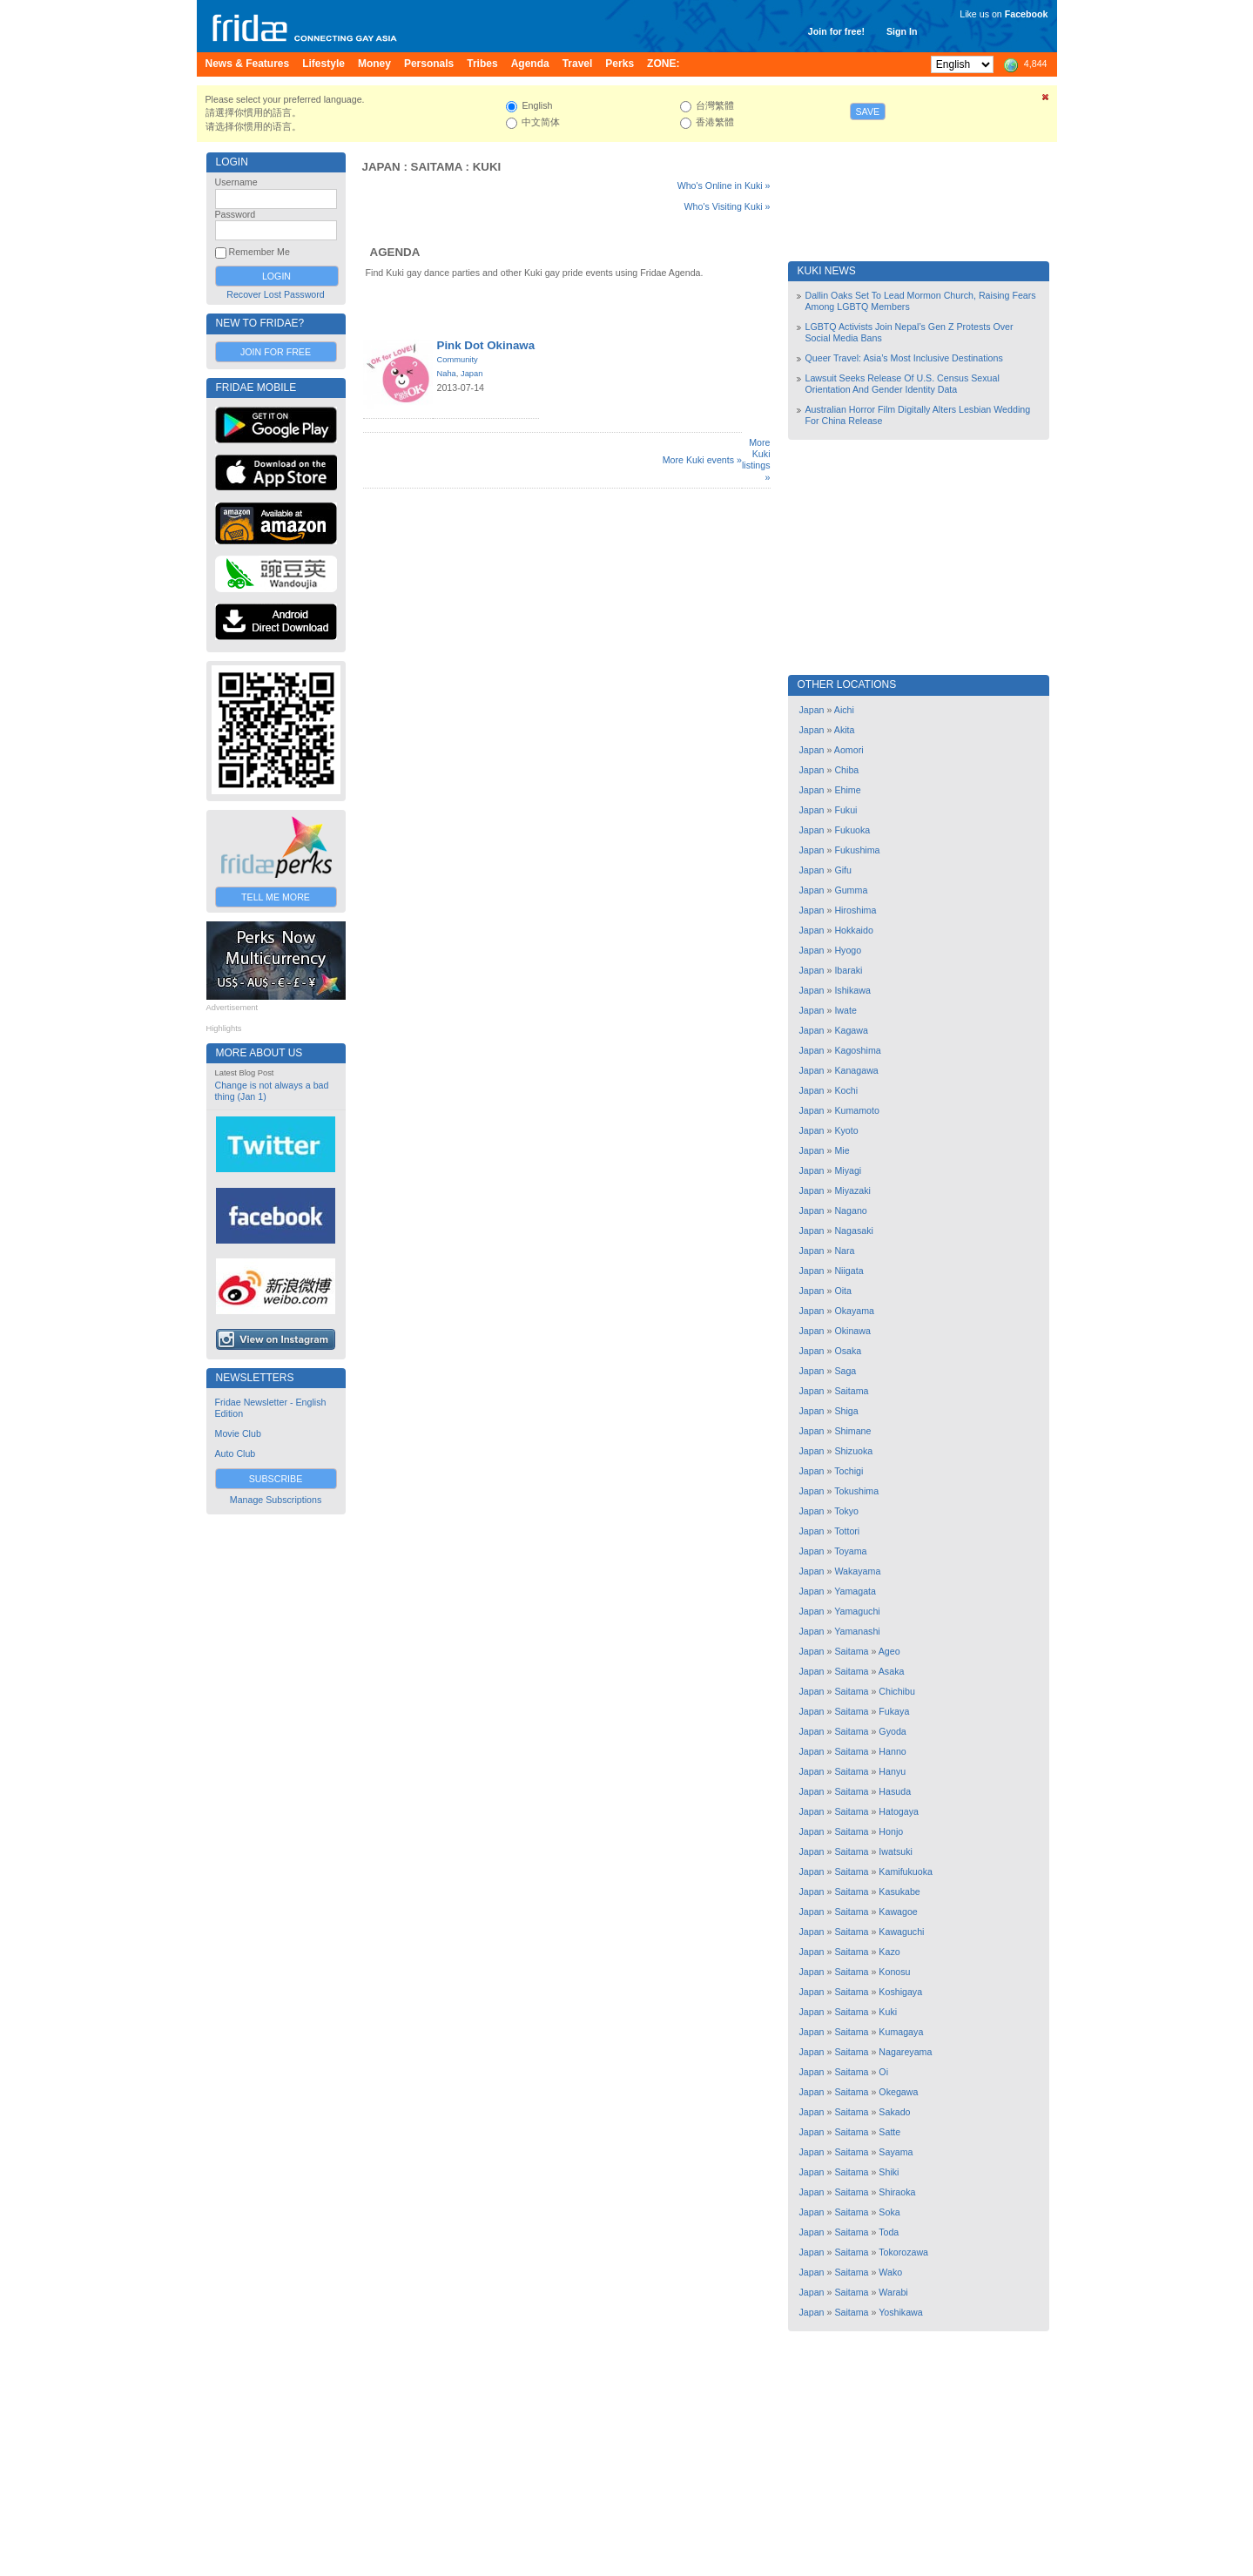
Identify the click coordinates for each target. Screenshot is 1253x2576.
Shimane (852, 1431)
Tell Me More (275, 897)
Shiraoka (897, 2192)
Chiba (846, 770)
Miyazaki (852, 1190)
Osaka (847, 1350)
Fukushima (856, 850)
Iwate (845, 1010)
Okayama (854, 1310)
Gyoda (892, 1731)
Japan (381, 166)
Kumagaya (901, 2031)
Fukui (845, 810)
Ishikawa (852, 990)
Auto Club (235, 1453)
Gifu (843, 870)
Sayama (896, 2152)
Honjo (891, 1831)
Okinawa (852, 1330)
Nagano (850, 1210)
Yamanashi (857, 1631)
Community (457, 359)
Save (868, 111)
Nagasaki (853, 1230)
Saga (845, 1371)
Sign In (902, 31)
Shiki (889, 2172)
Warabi (893, 2292)
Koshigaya (900, 1991)
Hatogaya (899, 1811)
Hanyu (892, 1771)
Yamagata (855, 1591)
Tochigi (848, 1471)
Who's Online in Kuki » (724, 185)
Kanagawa (856, 1070)
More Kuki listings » (756, 459)
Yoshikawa (901, 2312)
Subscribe (276, 1478)
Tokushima (856, 1491)
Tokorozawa (903, 2252)
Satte (889, 2132)
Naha (446, 373)
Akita (844, 730)
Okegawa (898, 2092)
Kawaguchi (901, 1931)
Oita (843, 1290)
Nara (844, 1250)
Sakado (894, 2112)
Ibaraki (848, 970)
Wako (890, 2272)
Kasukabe (899, 1891)
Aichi (844, 710)
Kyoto (846, 1130)
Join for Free (275, 352)
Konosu (894, 1971)
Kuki (487, 166)
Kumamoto (856, 1110)
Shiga (846, 1411)
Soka (889, 2212)
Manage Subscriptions (275, 1499)
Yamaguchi (857, 1611)
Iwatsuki (896, 1851)
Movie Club (238, 1433)
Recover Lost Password (275, 294)
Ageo (889, 1651)
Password (235, 214)
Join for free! (836, 31)
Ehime (847, 790)
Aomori (849, 750)
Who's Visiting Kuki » (727, 206)
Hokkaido (853, 930)
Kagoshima (857, 1050)
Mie (841, 1150)
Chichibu (896, 1691)
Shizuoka (853, 1451)
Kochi (846, 1090)
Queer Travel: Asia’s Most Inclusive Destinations (904, 358)
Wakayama (857, 1571)
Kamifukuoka (906, 1871)
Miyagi (847, 1170)
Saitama (436, 166)
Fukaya (894, 1711)
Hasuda (895, 1791)
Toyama (850, 1551)
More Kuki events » (702, 460)
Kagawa (851, 1030)
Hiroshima (855, 910)
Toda (889, 2232)
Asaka (892, 1671)
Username (236, 182)
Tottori (846, 1531)
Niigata (848, 1270)
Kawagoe (898, 1911)
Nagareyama (905, 2052)
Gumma (850, 890)
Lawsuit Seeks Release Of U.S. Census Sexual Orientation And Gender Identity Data (902, 383)
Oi (883, 2072)
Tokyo (846, 1511)
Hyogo (847, 950)
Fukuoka (852, 830)
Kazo (889, 1951)
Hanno (892, 1751)
